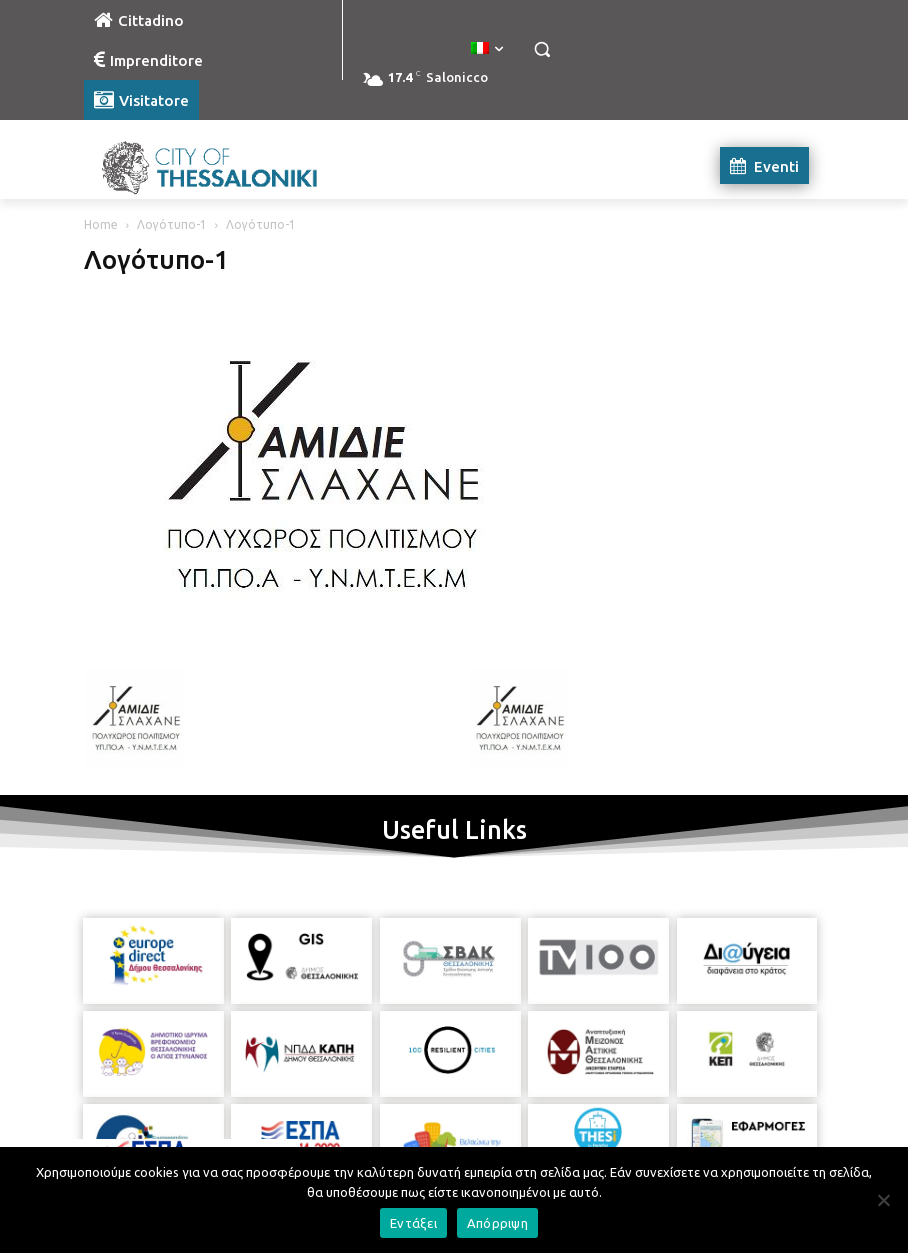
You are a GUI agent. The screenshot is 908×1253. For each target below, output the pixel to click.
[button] (541, 49)
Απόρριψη (497, 1223)
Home (101, 224)
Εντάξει (413, 1223)
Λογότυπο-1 (172, 224)
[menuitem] (487, 49)
